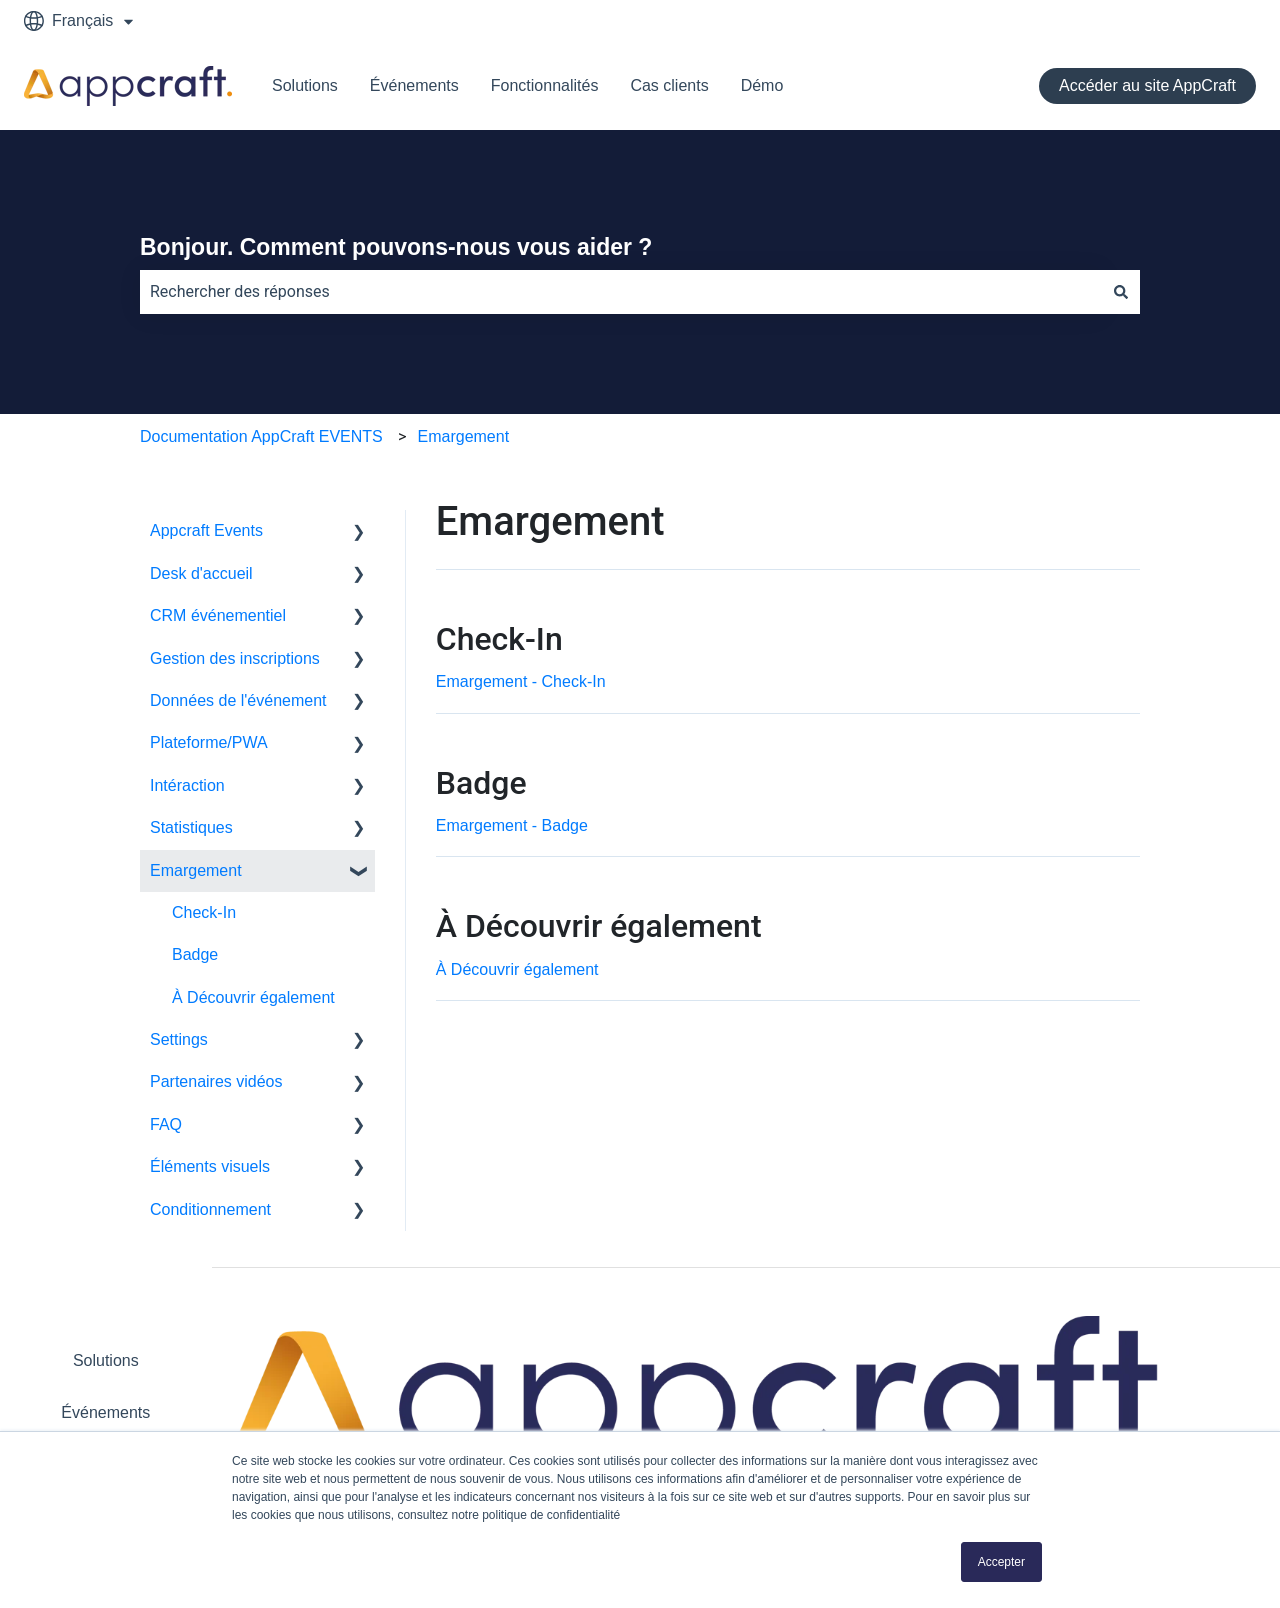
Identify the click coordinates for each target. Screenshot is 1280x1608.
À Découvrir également (517, 969)
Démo (762, 85)
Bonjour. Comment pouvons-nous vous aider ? (396, 247)
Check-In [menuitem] (204, 912)
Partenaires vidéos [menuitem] (216, 1081)
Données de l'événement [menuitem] (238, 700)
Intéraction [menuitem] (187, 785)
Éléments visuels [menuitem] (210, 1166)
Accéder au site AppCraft (1147, 85)
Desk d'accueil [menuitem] (201, 573)
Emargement (464, 436)
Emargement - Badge (512, 825)
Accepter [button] (1001, 1562)
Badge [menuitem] (195, 954)
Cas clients (669, 85)
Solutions (305, 85)
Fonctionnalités (545, 85)
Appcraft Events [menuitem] (206, 530)
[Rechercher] (1121, 292)
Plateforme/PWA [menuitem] (209, 742)
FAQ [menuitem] (166, 1124)
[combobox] (621, 292)
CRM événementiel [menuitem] (218, 615)
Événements (414, 85)
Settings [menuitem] (179, 1039)
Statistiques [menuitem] (191, 827)
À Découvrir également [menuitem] (253, 997)
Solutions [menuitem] (106, 1360)
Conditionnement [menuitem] (210, 1209)
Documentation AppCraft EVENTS (261, 436)
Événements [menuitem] (105, 1412)
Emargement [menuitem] (196, 870)
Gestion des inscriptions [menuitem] (235, 658)
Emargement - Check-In (521, 681)
